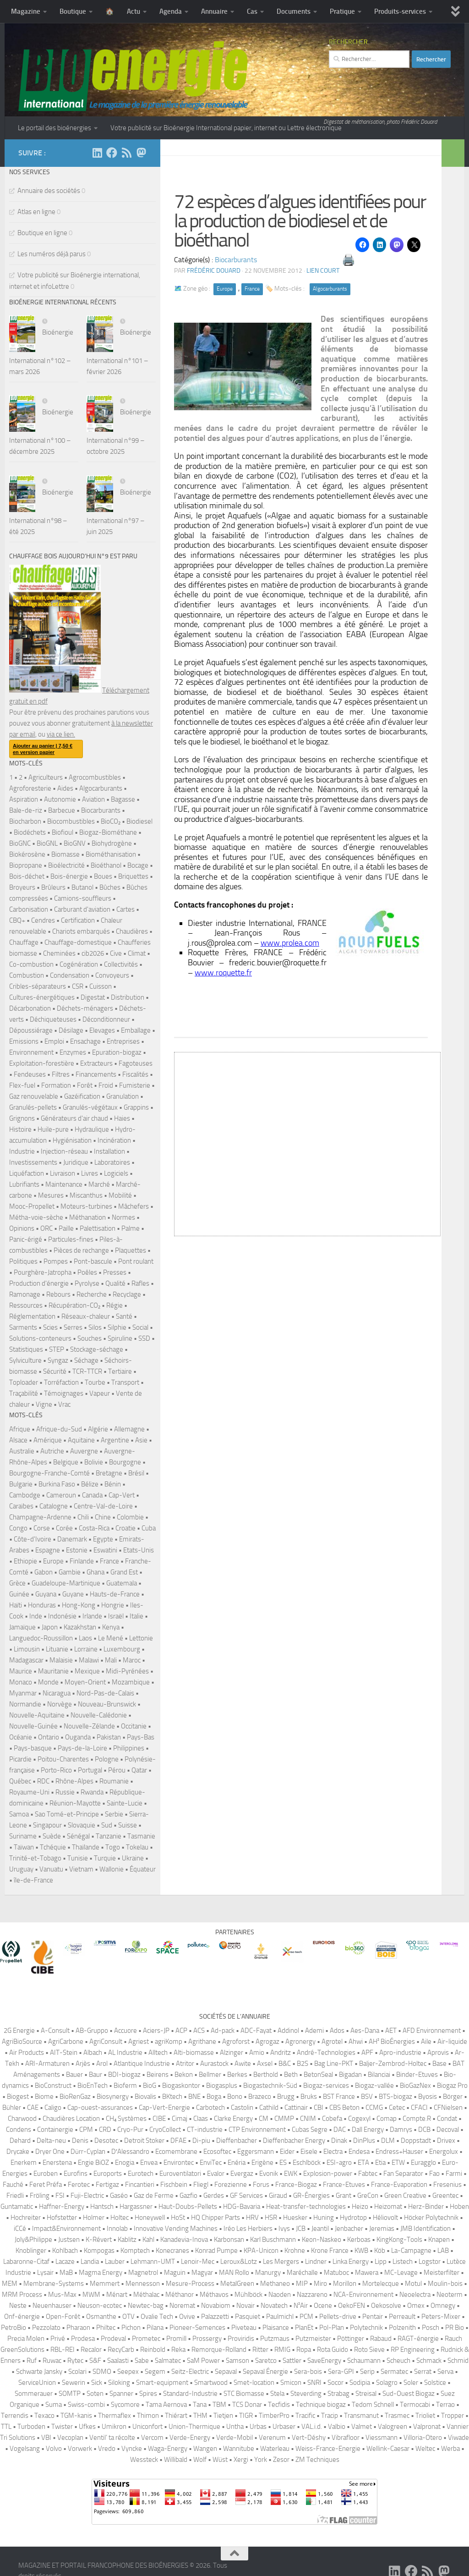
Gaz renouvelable (33, 1096)
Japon (50, 1627)
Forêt (85, 1085)
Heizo (360, 2206)
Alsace (18, 1440)
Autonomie (60, 799)
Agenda (170, 11)
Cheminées (59, 953)
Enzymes (73, 1052)
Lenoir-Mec (197, 2261)
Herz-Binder (426, 2206)
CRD (105, 2129)
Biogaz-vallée (374, 2085)
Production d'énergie (39, 1283)
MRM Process (22, 2294)
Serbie (114, 1814)
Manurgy (268, 2272)
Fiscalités (135, 1074)
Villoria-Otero (423, 2437)
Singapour (47, 1825)
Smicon (290, 2382)
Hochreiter (26, 2217)
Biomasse (65, 854)
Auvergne (84, 1451)
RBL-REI (62, 2349)
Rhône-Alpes (74, 1781)
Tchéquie (53, 1847)
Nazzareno (312, 2294)
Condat (447, 2118)
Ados (337, 2030)
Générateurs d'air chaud (74, 1118)
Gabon (43, 1572)
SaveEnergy (324, 2360)
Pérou (116, 1770)
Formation (56, 1085)
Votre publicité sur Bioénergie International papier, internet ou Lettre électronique (226, 128)
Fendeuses (30, 1074)
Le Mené (110, 1638)
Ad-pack (222, 2030)
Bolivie (93, 1462)
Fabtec (367, 2173)
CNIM (308, 2118)
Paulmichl (280, 2316)
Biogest (18, 2096)
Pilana (155, 2327)
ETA (363, 2162)
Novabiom (215, 2305)
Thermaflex (114, 2415)
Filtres (61, 1074)
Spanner (121, 2393)
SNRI (314, 2382)
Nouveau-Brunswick (107, 1704)
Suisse (127, 1825)
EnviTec (211, 2162)
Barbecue (61, 810)
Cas (252, 11)
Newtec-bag (146, 2305)
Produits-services (400, 11)
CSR (77, 986)
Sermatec (394, 2371)
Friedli (15, 2195)
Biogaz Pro (452, 2085)
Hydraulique (92, 1129)
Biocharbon (25, 821)
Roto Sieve (369, 2349)
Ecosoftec (217, 2151)
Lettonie (141, 1638)
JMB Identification (425, 2228)
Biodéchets (30, 832)
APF (367, 2052)
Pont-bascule (93, 1261)
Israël (116, 1616)
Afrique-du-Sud (59, 1429)
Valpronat (427, 2426)
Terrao (445, 2404)
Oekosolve (386, 2305)
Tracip (329, 2415)
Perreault (402, 2316)
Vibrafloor (346, 2437)
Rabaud (381, 2338)
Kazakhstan (80, 1627)
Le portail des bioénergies (54, 128)
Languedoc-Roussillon (41, 1638)
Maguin (174, 2272)
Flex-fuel (22, 1085)
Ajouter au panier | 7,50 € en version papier (42, 749)
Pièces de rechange (81, 1250)
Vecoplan (70, 2437)
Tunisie (77, 1858)
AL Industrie (125, 2052)
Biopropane (25, 865)
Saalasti (118, 2360)
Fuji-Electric (87, 2195)
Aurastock (214, 2063)
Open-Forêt (63, 2316)
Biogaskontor (181, 2085)
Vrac (64, 1404)
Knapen (439, 2239)
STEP (56, 1349)
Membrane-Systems (53, 2283)
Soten (95, 2393)
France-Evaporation (399, 2184)
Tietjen (223, 2415)
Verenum (272, 2437)
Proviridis (241, 2338)
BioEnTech (92, 2085)
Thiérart (176, 2415)
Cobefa (332, 2118)
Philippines (128, 1748)
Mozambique (131, 1682)
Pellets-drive (337, 2316)
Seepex (128, 2371)
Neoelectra (415, 2294)
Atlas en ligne (36, 212)
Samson (237, 2360)
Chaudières (132, 931)
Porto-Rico (56, 1770)
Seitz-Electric (190, 2371)
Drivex (446, 2140)
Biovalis (145, 2096)
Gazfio (188, 2195)
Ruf (32, 2360)
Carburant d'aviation (82, 909)
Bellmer (210, 2074)
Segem (155, 2371)
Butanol (82, 887)
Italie (136, 1616)
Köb (379, 2250)
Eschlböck (307, 2162)
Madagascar (26, 1660)
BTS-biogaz (395, 2096)
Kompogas (99, 2250)
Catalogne (53, 1506)
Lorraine (86, 1649)
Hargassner (136, 2206)
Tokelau (137, 1847)
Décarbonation (30, 1008)
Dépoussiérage (31, 1030)
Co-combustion (31, 964)
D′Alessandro (130, 2151)
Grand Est (124, 1572)
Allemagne (129, 1429)
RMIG (282, 2349)
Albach (92, 2052)
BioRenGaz (75, 2096)
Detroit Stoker (144, 2140)
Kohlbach (65, 2250)
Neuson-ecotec (99, 2305)
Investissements (33, 1162)
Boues (103, 876)
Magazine (25, 11)
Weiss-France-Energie (327, 2448)
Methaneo (275, 2283)
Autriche (52, 1451)
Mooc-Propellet (32, 1206)
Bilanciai (379, 2074)
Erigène (262, 2162)
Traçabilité (23, 1393)
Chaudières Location (71, 2118)
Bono (234, 2096)
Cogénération (79, 964)
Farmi (454, 2173)
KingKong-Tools (399, 2239)
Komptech (135, 2250)
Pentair (372, 2316)
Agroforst (236, 2041)
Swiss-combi (86, 2404)
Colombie (130, 1517)
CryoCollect (165, 2129)
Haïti (15, 1605)
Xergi (241, 2459)
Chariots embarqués (81, 931)
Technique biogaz (321, 2404)
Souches (89, 1338)
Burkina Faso (56, 1484)
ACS (199, 2030)
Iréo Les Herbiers (248, 2228)
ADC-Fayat (256, 2030)
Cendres (43, 920)
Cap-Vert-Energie (164, 2107)
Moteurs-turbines (86, 1206)
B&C (284, 2063)
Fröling (39, 2195)
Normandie (25, 1704)
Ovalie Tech (157, 2316)
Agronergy (300, 2041)
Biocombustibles (71, 821)
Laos (85, 1638)
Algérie (98, 1429)
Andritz (280, 2052)
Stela (277, 2393)
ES (283, 2162)
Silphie (117, 1327)
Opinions (21, 1228)
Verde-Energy (189, 2437)
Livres (89, 1173)
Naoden (279, 2294)
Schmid (458, 2360)
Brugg (285, 2096)
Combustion (26, 975)
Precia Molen (25, 2338)
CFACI (419, 2107)
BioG (149, 2085)
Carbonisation (28, 909)
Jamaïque (22, 1627)
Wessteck (144, 2459)
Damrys (401, 2129)
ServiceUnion (37, 2382)
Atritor (185, 2063)
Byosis (427, 2096)
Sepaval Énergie (265, 2371)
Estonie (76, 1550)
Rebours (58, 1294)
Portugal (90, 1770)
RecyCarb (121, 2349)
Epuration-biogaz (117, 1052)
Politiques (23, 1261)
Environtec (179, 2162)
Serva (445, 2371)
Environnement (31, 1052)
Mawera (366, 2272)
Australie (21, 1451)
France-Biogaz (296, 2184)
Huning (323, 2217)
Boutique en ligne (42, 233)
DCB (424, 2129)
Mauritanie (53, 1671)
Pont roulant (135, 1261)
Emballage (136, 1030)
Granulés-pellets (33, 1107)
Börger (453, 2096)
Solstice (435, 2382)
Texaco (44, 2415)
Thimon (148, 2415)
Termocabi (415, 2404)
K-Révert (99, 2239)
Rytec (75, 2360)
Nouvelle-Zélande (89, 1726)
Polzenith (402, 2327)
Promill (176, 2338)
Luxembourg (122, 1649)
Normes (123, 1217)
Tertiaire (120, 1371)
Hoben (459, 2206)
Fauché (13, 2184)
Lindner (316, 2261)
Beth (291, 2074)
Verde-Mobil (234, 2437)
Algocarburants (330, 289)
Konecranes (172, 2250)
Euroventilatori (180, 2173)
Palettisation (97, 1228)
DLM (388, 2140)
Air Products (26, 2052)
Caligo (52, 2107)
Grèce (17, 1583)
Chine (103, 1517)
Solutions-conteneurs (40, 1338)
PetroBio (13, 2327)
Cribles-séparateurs (37, 986)
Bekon (184, 2074)
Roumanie (114, 1781)
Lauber (115, 2261)
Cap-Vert (122, 1495)
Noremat (182, 2305)
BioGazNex (415, 2085)
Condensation (69, 975)
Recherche (91, 1294)
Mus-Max (62, 2294)
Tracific (305, 2415)
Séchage (86, 1360)
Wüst (220, 2459)
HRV (252, 2217)
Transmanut (361, 2415)
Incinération (114, 1140)
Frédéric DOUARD (213, 271)
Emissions (23, 1041)
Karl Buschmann (273, 2239)
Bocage (137, 865)
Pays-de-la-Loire (82, 1748)
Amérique (47, 1440)
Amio (256, 2052)
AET (391, 2030)
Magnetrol (143, 2272)
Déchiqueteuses (53, 1019)
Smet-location (254, 2382)
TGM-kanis (76, 2415)
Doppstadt (416, 2140)
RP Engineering (413, 2349)
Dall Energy (368, 2129)
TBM (219, 2404)
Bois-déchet (26, 876)
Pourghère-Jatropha (42, 1272)
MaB (66, 2272)
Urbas (258, 2426)
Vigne (44, 1404)
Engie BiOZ (93, 2162)
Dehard (20, 2140)
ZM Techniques (317, 2459)
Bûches (109, 887)
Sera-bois (308, 2371)
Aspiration (23, 799)
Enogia (124, 2162)
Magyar (202, 2272)
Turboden (31, 2426)
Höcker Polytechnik (431, 2217)
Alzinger (231, 2052)
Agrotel (332, 2041)
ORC (46, 1228)
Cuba (149, 1528)
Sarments (23, 1327)
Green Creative (405, 2195)
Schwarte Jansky (39, 2371)
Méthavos (214, 2294)
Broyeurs (22, 887)
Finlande (82, 1561)
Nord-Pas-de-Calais (105, 1693)
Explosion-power (327, 2173)
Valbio (336, 2426)
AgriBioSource (22, 2041)
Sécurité (54, 1371)
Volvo (54, 2448)
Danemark (72, 1539)
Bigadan (350, 2074)
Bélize (89, 1484)
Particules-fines (70, 1239)
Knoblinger (31, 2250)
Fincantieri (139, 2184)
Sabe (142, 2360)
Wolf (200, 2459)
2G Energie (19, 2030)
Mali (111, 1660)
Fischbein (173, 2184)
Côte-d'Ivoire (32, 1539)
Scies (50, 1327)
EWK (290, 2173)
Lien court (322, 271)
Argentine (115, 1440)
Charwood (22, 2118)
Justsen (69, 2239)
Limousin (27, 1649)
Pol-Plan (331, 2327)
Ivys (284, 2228)
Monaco (20, 1682)
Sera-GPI (341, 2371)
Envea (149, 2162)
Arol (102, 2063)
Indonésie (62, 1616)
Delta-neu (51, 2140)
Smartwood (211, 2382)
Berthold (265, 2074)
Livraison (62, 1173)
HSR (271, 2217)
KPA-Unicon (261, 2250)
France (252, 289)
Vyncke (131, 2448)
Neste (18, 2305)
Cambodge (24, 1495)
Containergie (55, 2129)
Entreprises (123, 1041)
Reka (178, 2349)
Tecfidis (279, 2404)
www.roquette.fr (223, 973)
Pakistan (109, 1737)
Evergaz (241, 2173)
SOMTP (70, 2393)
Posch (430, 2327)
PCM (306, 2316)
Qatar (139, 1770)
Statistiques (26, 1349)
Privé (57, 2338)
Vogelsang (25, 2448)
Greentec (445, 2195)
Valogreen (392, 2426)
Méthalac (146, 2294)
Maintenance (63, 1184)
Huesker (295, 2217)
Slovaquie (81, 1825)
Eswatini (105, 1550)
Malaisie (61, 1660)
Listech (403, 2261)
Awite (242, 2063)
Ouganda (78, 1737)
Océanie (20, 1737)
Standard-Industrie (190, 2393)
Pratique (342, 11)
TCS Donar (247, 2404)
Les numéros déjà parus (51, 254)
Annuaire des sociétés (48, 191)
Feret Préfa (45, 2184)
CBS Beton (344, 2107)
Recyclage (127, 1294)
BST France (339, 2096)
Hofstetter (62, 2217)
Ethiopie (25, 1561)
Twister (62, 2426)
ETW (398, 2162)
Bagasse (123, 799)
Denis (80, 2140)
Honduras (42, 1605)
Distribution (127, 997)
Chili (83, 1517)
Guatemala (121, 1583)
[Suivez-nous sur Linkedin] (97, 152)
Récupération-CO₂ (74, 1305)
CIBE (159, 2118)
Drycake (17, 2151)
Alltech (158, 2052)
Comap (386, 2118)
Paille (66, 1228)
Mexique (87, 1671)
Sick (96, 2382)
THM (200, 2415)
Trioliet (425, 2415)
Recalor (91, 2349)
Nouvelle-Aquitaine (37, 1715)
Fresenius (447, 2184)
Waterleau (274, 2448)
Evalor (215, 2173)
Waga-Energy (167, 2448)
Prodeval (113, 2338)
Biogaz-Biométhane (108, 832)
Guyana (45, 1594)
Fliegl (200, 2184)
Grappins (136, 1107)
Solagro (387, 2382)
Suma (53, 2404)
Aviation (93, 799)
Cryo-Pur (130, 2129)
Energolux (443, 2151)
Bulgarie (21, 1484)
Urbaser (284, 2426)
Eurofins (75, 2173)
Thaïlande (85, 1847)
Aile (426, 2041)
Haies (122, 1118)
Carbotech (210, 2107)
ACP (181, 2030)
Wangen (205, 2448)
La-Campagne (411, 2250)
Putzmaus (274, 2338)
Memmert (105, 2283)
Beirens (158, 2074)
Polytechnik (366, 2327)
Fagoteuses (136, 1063)
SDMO (102, 2371)
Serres (73, 1327)
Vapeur (99, 1393)
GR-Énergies (311, 2195)
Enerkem (24, 2162)
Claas (200, 2118)
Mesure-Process (190, 2283)
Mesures (51, 1195)
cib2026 (93, 953)
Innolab (117, 2228)
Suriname (23, 1836)
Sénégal (78, 1836)
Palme (130, 1228)
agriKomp (168, 2041)
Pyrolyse (87, 1283)
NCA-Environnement (363, 2294)
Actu (133, 11)
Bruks (308, 2096)
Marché (99, 1184)
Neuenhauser (52, 2305)
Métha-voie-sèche (36, 1217)
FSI (60, 2195)
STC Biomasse (244, 2393)
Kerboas (359, 2239)
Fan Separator (403, 2173)
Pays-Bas (140, 1737)
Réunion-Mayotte (75, 1803)
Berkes (237, 2074)
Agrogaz (267, 2041)
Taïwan (24, 1847)
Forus (261, 2184)
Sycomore (125, 2404)
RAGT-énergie (418, 2338)
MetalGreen (237, 2283)
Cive (116, 953)
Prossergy (207, 2338)
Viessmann (381, 2437)
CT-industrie (205, 2129)
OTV (128, 2316)
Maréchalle (302, 2272)
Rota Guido (332, 2349)
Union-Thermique (194, 2426)
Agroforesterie (30, 788)
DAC (339, 2129)
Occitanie (134, 1726)
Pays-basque (33, 1748)
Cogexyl (359, 2118)
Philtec (105, 2327)
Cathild (268, 2107)
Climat (137, 953)
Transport (125, 1382)
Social (140, 1327)
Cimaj (179, 2118)
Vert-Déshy (309, 2437)
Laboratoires (112, 1162)
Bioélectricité (66, 865)
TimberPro (274, 2415)
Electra (333, 2151)
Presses (114, 1272)
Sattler (292, 2360)
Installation (109, 1151)
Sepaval (226, 2371)
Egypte (103, 1539)
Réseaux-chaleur (85, 1316)
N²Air (301, 2305)
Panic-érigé (25, 1239)
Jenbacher (349, 2228)
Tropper (452, 2415)
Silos (95, 1327)
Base (439, 2063)
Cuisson (100, 986)
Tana (200, 2404)
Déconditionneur (106, 1019)
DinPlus (364, 2140)
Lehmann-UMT (153, 2261)
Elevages (102, 1030)
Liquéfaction (26, 1173)
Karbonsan (229, 2239)
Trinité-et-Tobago (35, 1858)
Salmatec (168, 2360)
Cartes (125, 909)
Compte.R (417, 2118)
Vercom (152, 2437)
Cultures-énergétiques (42, 997)
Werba (450, 2448)
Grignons (22, 1118)
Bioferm (125, 2085)
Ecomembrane (176, 2151)
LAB (443, 2250)
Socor (335, 2382)
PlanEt (304, 2327)
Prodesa (83, 2338)
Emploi (54, 1041)
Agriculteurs (45, 777)
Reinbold (152, 2349)
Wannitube (238, 2448)
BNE (194, 2096)
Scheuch (398, 2360)
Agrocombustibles (95, 777)
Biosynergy (113, 2096)
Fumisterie (134, 1085)
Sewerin (73, 2382)
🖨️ (348, 259)
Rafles (140, 1283)
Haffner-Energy (61, 2206)
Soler (411, 2382)
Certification (78, 920)
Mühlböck (248, 2294)
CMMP (284, 2118)
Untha (235, 2426)
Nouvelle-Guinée (33, 1726)
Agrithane (202, 2041)
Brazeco (259, 2096)
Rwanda (92, 1792)
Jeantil (320, 2228)
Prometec (146, 2338)
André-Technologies (326, 2052)
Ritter (260, 2349)
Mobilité (120, 1195)
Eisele (308, 2151)
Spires (148, 2393)
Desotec (106, 2140)
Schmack (429, 2360)
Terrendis (14, 2415)
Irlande (92, 1616)
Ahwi (356, 2041)
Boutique (73, 11)
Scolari (77, 2371)
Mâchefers (133, 1206)
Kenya (111, 1627)
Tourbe (95, 1382)
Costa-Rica (94, 1528)
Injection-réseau (64, 1151)
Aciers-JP (156, 2030)
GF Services (246, 2195)
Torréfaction (61, 1382)
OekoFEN (351, 2305)
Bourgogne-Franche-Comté (49, 1473)
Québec (20, 1781)
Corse (41, 1528)
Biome (44, 2096)
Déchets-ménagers (85, 1008)
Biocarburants (236, 259)
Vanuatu (51, 1869)
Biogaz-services (326, 2085)
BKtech (172, 2096)
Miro (320, 2283)
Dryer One (50, 2151)
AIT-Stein (63, 2052)
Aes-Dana (364, 2030)
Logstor (430, 2261)
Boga (214, 2096)
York (260, 2459)
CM (263, 2118)
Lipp (381, 2261)
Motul (413, 2283)
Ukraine (133, 1858)
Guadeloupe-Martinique (66, 1583)
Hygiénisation (72, 1140)
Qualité (115, 1283)
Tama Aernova (166, 2404)
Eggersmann (255, 2151)
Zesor (281, 2459)
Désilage (71, 1030)
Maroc (132, 1660)
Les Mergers (281, 2261)
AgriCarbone (65, 2041)
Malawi (89, 1660)
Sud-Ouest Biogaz (408, 2393)
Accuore (125, 2030)
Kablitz (127, 2239)
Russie (65, 1792)
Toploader (23, 1382)
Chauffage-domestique (78, 942)
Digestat (93, 997)
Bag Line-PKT (333, 2063)
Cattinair (296, 2107)
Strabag (338, 2393)
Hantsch (102, 2206)
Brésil (136, 1473)
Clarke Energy (233, 2118)
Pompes (56, 1261)
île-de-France (33, 1880)
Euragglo (423, 2162)
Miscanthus (86, 1195)
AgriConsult (105, 2041)
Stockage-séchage (96, 1349)
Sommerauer (34, 2393)
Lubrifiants (24, 1184)
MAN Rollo (234, 2272)
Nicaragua (57, 1693)
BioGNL (47, 843)
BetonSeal (318, 2074)
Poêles (87, 1272)
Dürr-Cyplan (88, 2151)
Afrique (19, 1429)
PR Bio (454, 2327)
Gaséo (119, 2195)
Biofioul (62, 832)
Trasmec (397, 2415)
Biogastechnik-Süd (270, 2085)
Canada (92, 1495)
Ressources (26, 1305)
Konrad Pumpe (216, 2250)
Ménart (116, 2294)
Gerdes (213, 2195)
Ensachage (85, 1041)
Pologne (107, 1759)
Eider (287, 2151)
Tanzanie (108, 1836)
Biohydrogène (112, 843)
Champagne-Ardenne (40, 1517)
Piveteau (243, 2327)
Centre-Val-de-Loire (103, 1506)
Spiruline (120, 1338)
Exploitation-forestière (41, 1063)
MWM (91, 2294)
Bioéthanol (106, 865)
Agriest (138, 2041)
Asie (141, 1440)
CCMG (374, 2107)
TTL (6, 2426)
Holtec (119, 2217)
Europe (225, 289)
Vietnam (81, 1869)
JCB (300, 2228)
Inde (35, 1616)
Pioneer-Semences (197, 2327)
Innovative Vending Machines (176, 2228)
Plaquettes (130, 1250)
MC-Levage (401, 2272)
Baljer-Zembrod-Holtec (392, 2063)
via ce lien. (61, 734)
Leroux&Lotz (238, 2261)
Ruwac (52, 2360)
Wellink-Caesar (387, 2448)
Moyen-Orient (85, 1682)
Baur (95, 2074)
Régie (114, 1305)
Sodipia (359, 2382)
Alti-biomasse (194, 2052)
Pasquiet (247, 2316)
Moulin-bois (445, 2283)
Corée (64, 1528)
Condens (18, 2129)
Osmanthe (101, 2316)
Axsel (265, 2063)
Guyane (73, 1594)
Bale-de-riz (25, 810)
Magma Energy (100, 2272)
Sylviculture (25, 1360)
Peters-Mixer (440, 2316)
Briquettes (133, 876)
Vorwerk (80, 2448)
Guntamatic (16, 2206)
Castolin (242, 2107)
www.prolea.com (290, 943)
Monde (48, 1682)
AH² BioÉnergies (392, 2041)
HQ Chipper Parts (215, 2217)
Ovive (187, 2316)
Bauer (74, 2074)
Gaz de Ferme (154, 2195)
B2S (302, 2063)
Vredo (106, 2448)
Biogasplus (221, 2085)
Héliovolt (385, 2217)
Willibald (175, 2459)
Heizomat (388, 2206)
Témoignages (63, 1393)
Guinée (19, 1594)
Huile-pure (53, 1129)
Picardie (20, 1759)
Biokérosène (27, 854)
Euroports (107, 2173)
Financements (96, 1074)
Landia (90, 2261)
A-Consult (55, 2030)
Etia (380, 2162)
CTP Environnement (257, 2129)
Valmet (361, 2426)
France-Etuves (344, 2184)
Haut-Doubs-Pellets (187, 2206)
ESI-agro (339, 2162)
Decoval (447, 2129)
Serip (367, 2371)
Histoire (20, 1129)
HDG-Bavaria (241, 2206)
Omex (416, 2305)
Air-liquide (452, 2041)
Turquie (105, 1858)
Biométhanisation (111, 854)
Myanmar (23, 1693)
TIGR (246, 2415)
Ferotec (79, 2184)
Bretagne (109, 1473)
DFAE (178, 2140)
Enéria (236, 2162)
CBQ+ (17, 920)
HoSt (178, 2217)
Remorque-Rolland (218, 2349)
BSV (367, 2096)
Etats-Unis (138, 1550)
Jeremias (381, 2228)
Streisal (365, 2393)
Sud (106, 1825)
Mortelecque (380, 2283)
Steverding (306, 2393)
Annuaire (214, 11)
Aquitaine (81, 1440)
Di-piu (201, 2140)
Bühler (11, 2107)
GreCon (367, 2195)
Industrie (22, 1151)
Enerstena (57, 2162)
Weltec (425, 2448)
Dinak (339, 2140)
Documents (294, 11)
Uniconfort (147, 2426)
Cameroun (61, 1495)
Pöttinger (350, 2338)
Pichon (131, 2327)
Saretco (266, 2360)
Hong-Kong (78, 1605)
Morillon (344, 2283)
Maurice (20, 1671)
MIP (302, 2283)
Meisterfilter (441, 2272)
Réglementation (32, 1316)
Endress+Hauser (399, 2151)
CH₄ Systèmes (126, 2118)
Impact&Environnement (66, 2228)
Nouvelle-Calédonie (99, 1715)
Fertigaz (107, 2184)
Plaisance (275, 2327)
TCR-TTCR (87, 1371)
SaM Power (203, 2360)
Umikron (114, 2426)
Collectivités (121, 964)
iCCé (20, 2228)
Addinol (288, 2030)
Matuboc (336, 2272)
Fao (434, 2173)
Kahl (148, 2239)
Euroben (45, 2173)
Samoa (19, 1814)
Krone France (330, 2250)
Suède (52, 1836)
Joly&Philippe (33, 2239)
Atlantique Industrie (142, 2063)
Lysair (45, 2272)
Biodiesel (139, 821)
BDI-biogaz (124, 2074)
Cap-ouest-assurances (100, 2107)
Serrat (422, 2371)
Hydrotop (353, 2217)
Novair (245, 2305)
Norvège (59, 1704)
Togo (112, 1847)
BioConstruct (53, 2085)
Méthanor (179, 2294)
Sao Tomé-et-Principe (67, 1814)
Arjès (83, 2063)
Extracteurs (96, 1063)
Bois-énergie (69, 876)
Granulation (122, 1096)
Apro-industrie (400, 2052)
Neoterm (449, 2294)
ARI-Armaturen (47, 2063)
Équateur (143, 1869)
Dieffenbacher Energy (294, 2140)
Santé (124, 1316)
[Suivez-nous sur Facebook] (111, 152)
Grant (343, 2195)
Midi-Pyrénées (127, 1671)
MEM (9, 2283)
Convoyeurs (112, 975)
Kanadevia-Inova (184, 2239)
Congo (18, 1528)
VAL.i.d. (311, 2426)
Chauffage (23, 942)
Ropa (303, 2349)
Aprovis (438, 2052)
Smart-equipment (162, 2382)
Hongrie (112, 1605)
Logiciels (116, 1173)
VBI (46, 2437)
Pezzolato (46, 2327)
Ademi (314, 2030)
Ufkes (87, 2426)
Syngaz (58, 1360)
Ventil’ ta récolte (112, 2437)
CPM (86, 2129)
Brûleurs (53, 887)
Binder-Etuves (417, 2074)
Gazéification (82, 1096)
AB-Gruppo (92, 2030)
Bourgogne (125, 1462)
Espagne (47, 1550)
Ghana (95, 1572)
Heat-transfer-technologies (306, 2206)
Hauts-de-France (115, 1594)
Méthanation (87, 1217)
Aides (65, 788)
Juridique (75, 1162)
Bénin (112, 1484)
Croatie (125, 1528)
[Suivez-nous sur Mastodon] (141, 152)
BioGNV (75, 843)
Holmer (93, 2217)
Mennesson (142, 2283)
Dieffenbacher (236, 2140)
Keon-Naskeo (321, 2239)
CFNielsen (448, 2107)
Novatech (274, 2305)
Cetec (397, 2107)
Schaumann (364, 2360)
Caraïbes (21, 1506)
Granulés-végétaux (90, 1107)
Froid (105, 1085)
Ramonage (24, 1294)
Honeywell (150, 2217)
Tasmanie (141, 1836)
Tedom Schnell (373, 2404)
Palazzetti (215, 2316)
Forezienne (230, 2184)
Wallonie (111, 1869)
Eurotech (140, 2173)
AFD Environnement (432, 2030)
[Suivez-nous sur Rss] (126, 152)
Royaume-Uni (29, 1792)
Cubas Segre (309, 2129)
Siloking (119, 2382)
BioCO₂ (110, 821)
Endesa (359, 2151)
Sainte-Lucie (124, 1803)
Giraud (278, 2195)
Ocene (323, 2305)
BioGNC (20, 843)
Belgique (65, 1462)
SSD (144, 1338)
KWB (361, 2250)
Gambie (70, 1572)
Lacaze (65, 2261)
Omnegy (443, 2305)
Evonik (268, 2173)
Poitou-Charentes (63, 1759)
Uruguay (21, 1869)
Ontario (48, 1737)
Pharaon (78, 2327)
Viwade (458, 2437)
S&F (95, 2360)
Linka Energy (351, 2261)
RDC (43, 1781)
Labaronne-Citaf (26, 2261)
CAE (32, 2107)
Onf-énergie (22, 2316)
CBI (318, 2107)
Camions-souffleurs (82, 898)
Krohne (294, 2250)
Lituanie (57, 1649)
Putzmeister (313, 2338)
